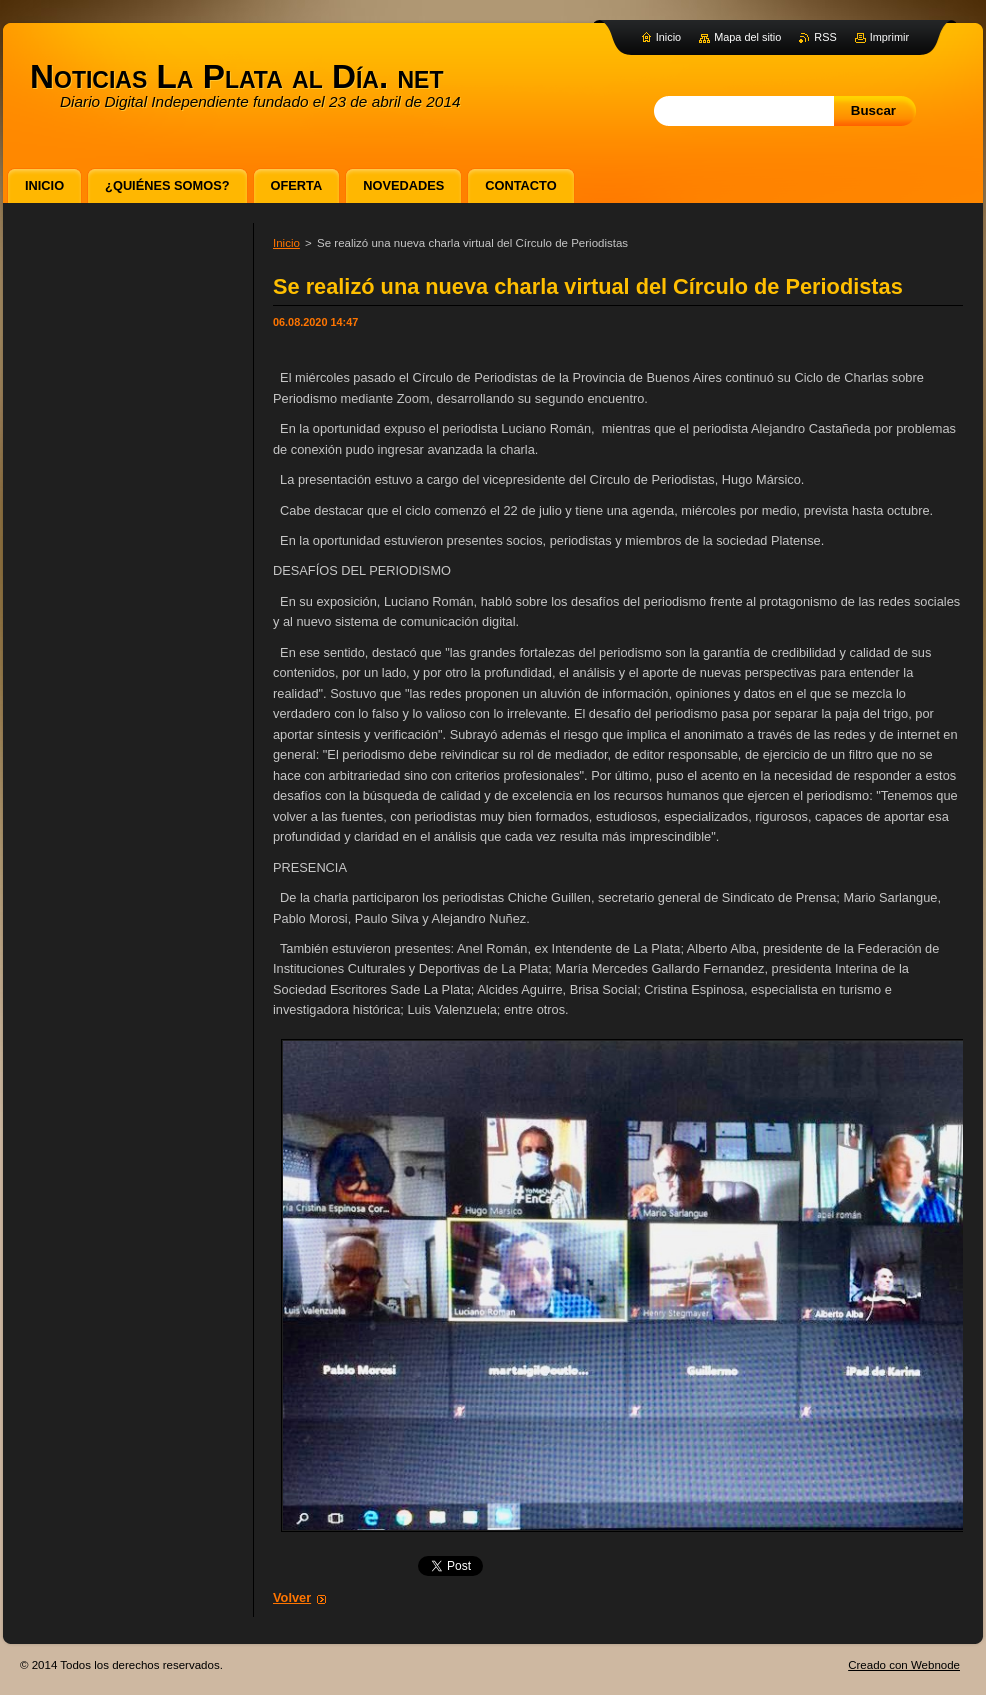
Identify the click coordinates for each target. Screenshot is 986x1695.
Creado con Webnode (904, 1665)
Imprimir (889, 37)
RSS (825, 37)
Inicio (286, 243)
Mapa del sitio (747, 37)
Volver (292, 1597)
